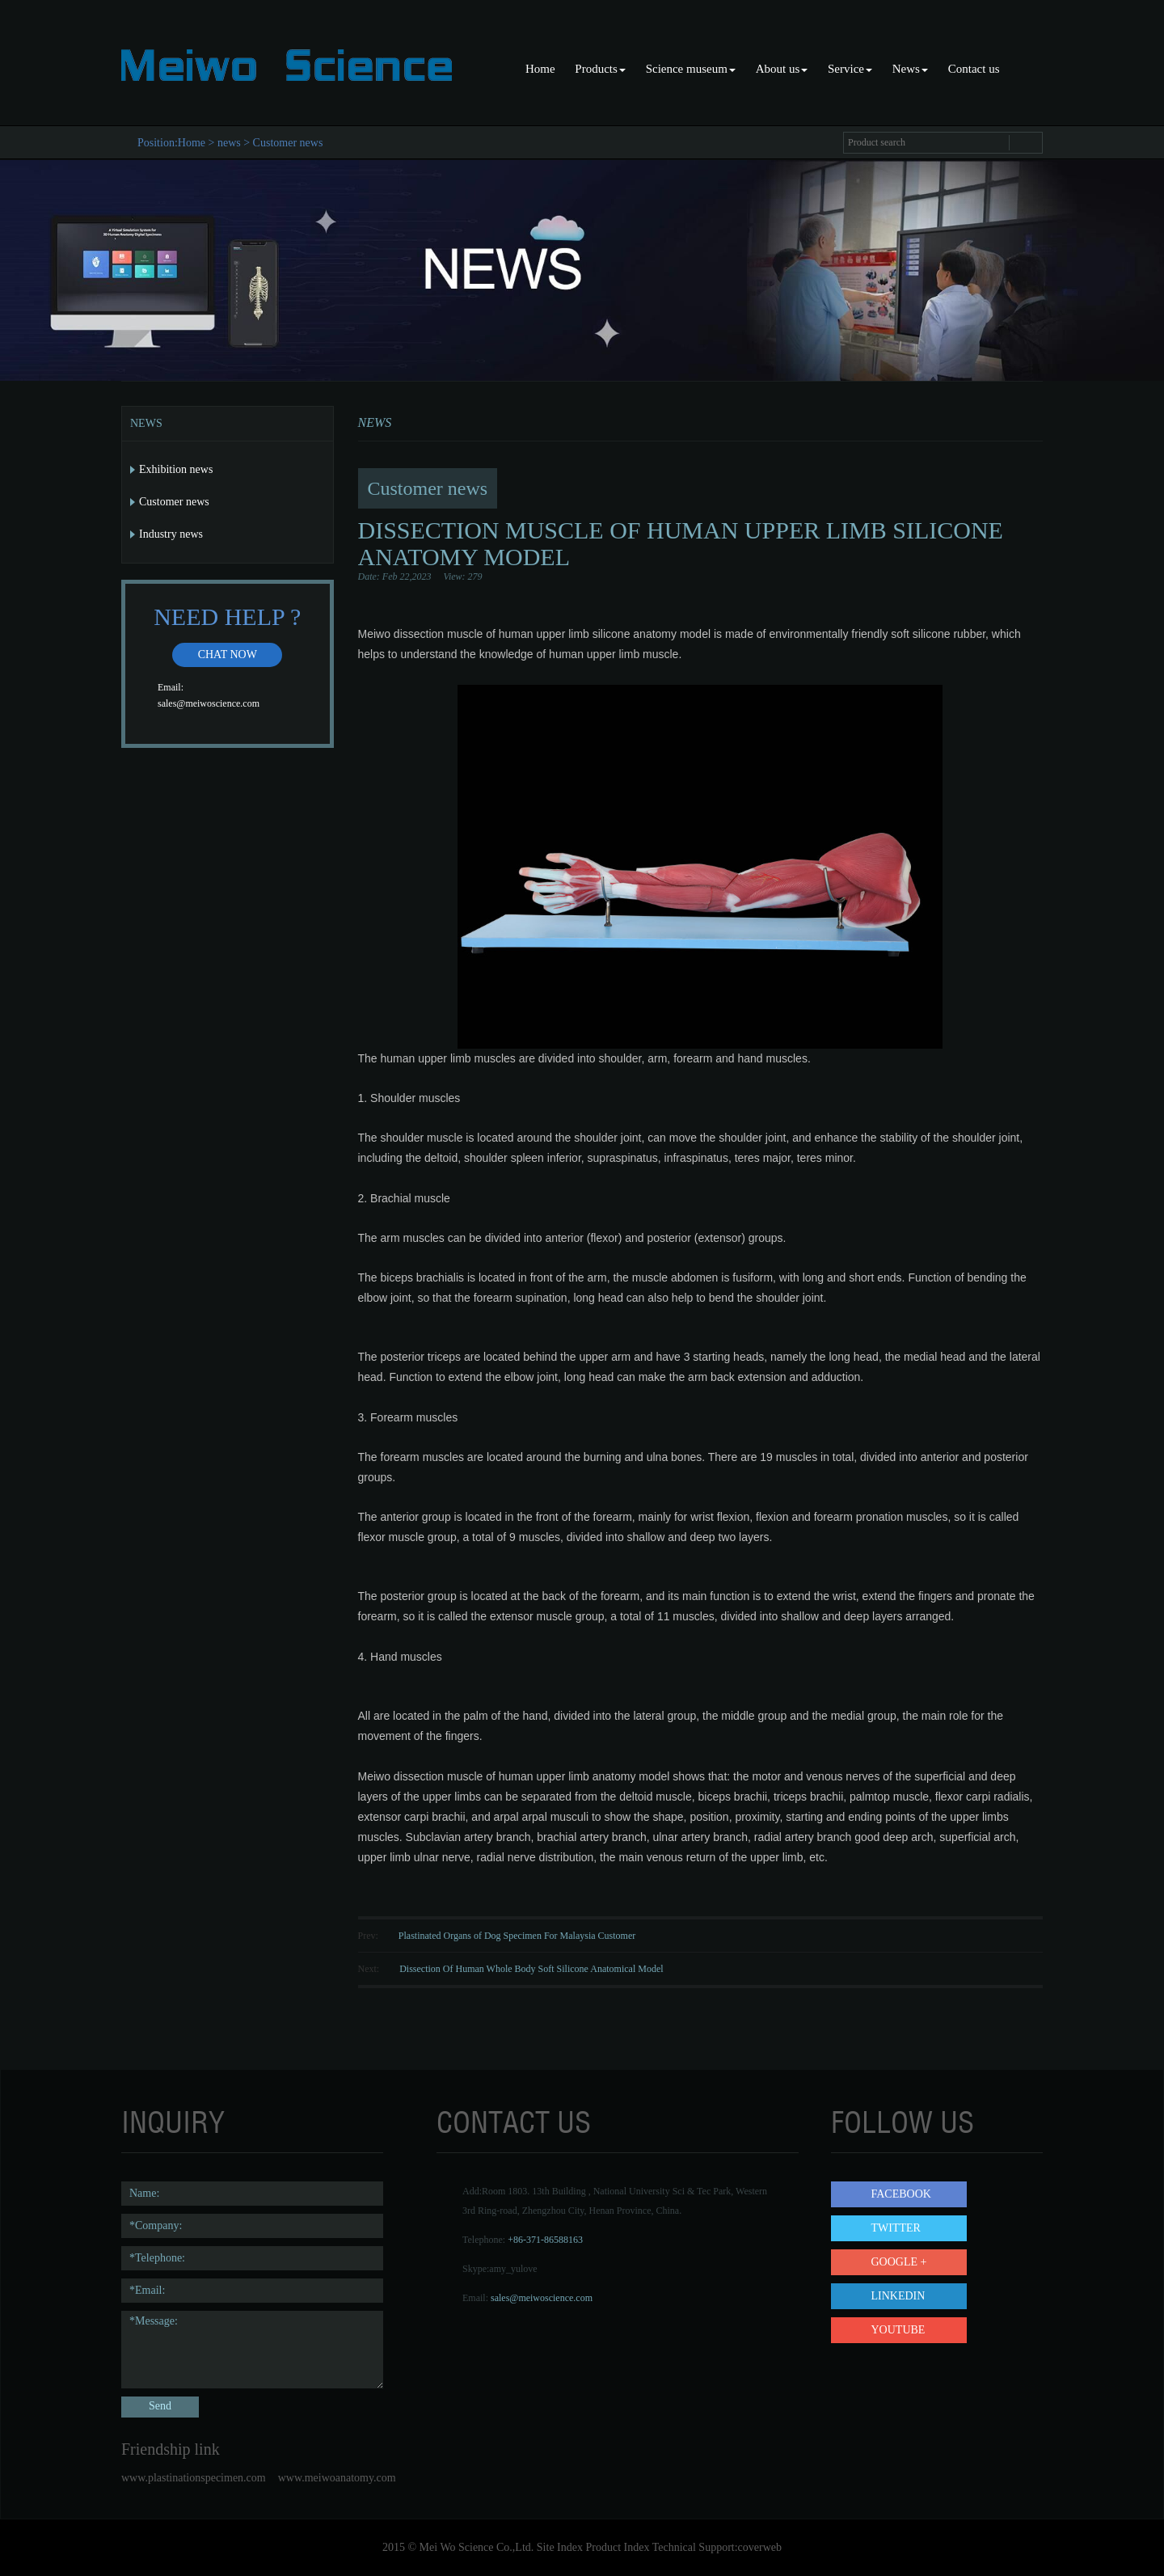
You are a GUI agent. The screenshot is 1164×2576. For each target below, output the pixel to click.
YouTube (898, 2330)
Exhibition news (176, 469)
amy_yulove (513, 2268)
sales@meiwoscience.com (208, 703)
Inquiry (173, 2122)
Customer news (288, 143)
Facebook (901, 2194)
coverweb (760, 2547)
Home (540, 68)
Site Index (560, 2547)
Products (600, 68)
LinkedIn (898, 2296)
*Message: (252, 2349)
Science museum (691, 68)
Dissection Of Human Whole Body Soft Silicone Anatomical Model (531, 1968)
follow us (902, 2122)
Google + (899, 2262)
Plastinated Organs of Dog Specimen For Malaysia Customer (517, 1935)
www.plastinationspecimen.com (193, 2478)
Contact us (974, 68)
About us (782, 68)
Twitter (896, 2228)
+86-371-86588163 (545, 2239)
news (229, 143)
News (910, 68)
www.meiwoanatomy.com (337, 2478)
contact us (513, 2122)
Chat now (227, 654)
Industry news (171, 534)
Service (850, 68)
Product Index (617, 2547)
